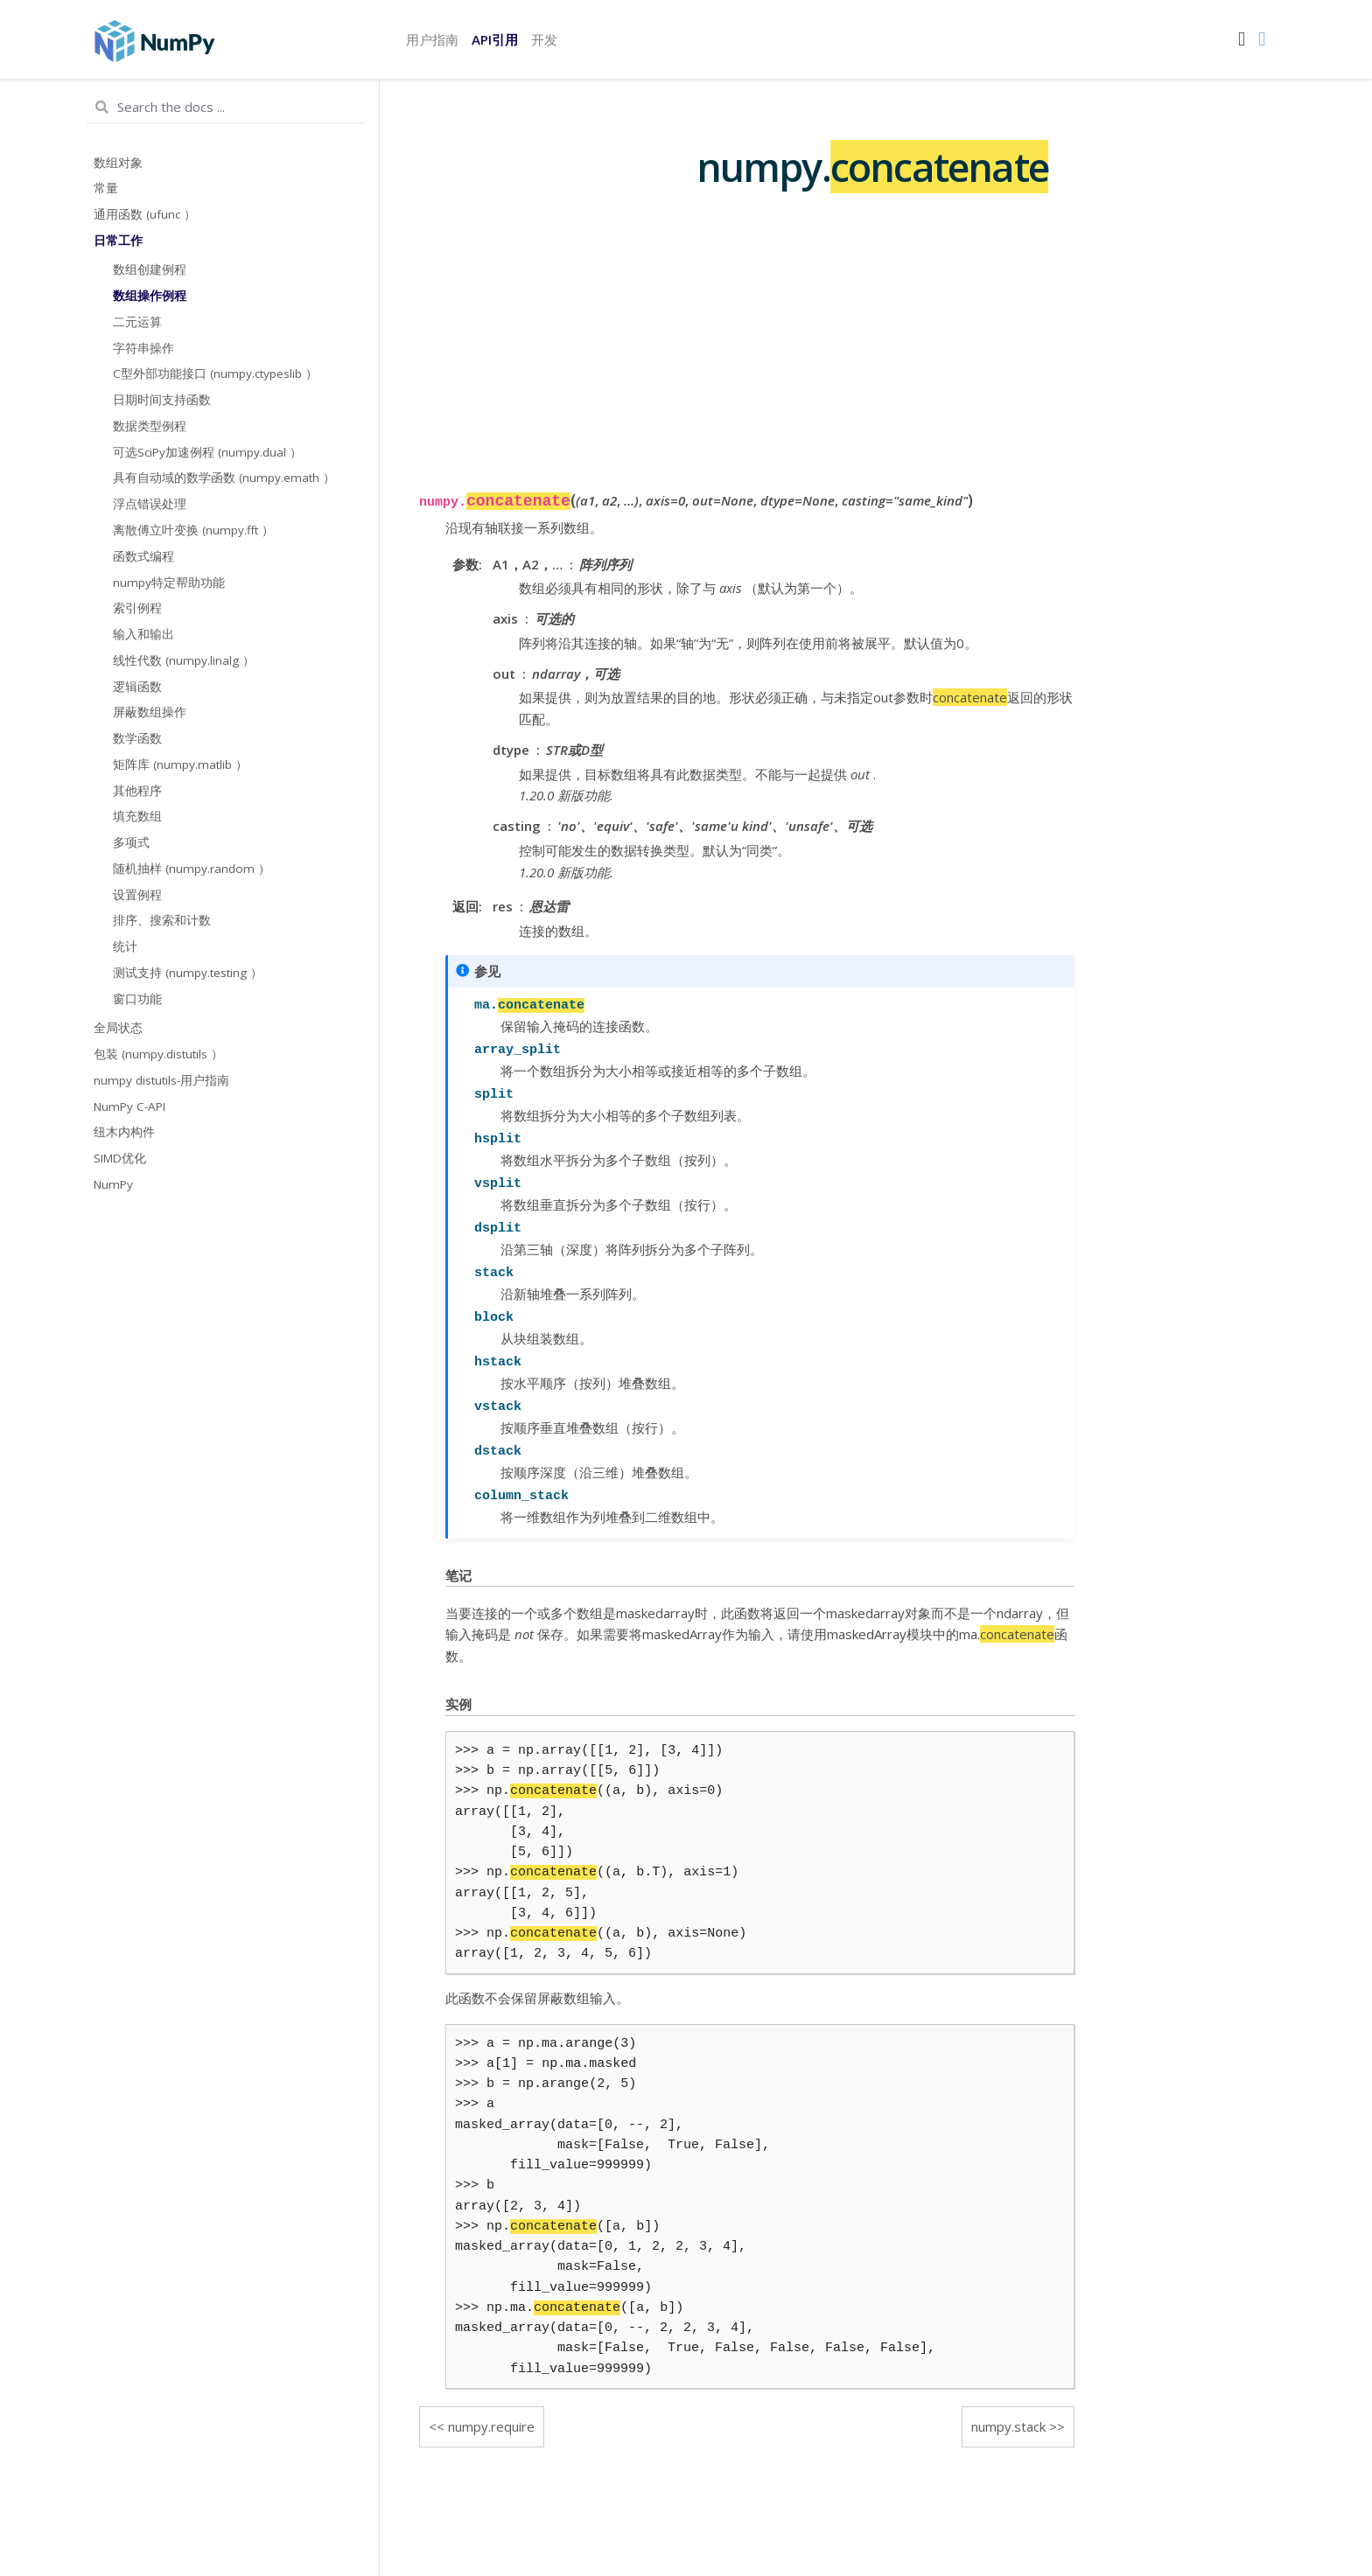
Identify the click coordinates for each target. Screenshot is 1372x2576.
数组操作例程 (149, 296)
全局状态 (118, 1028)
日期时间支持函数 (162, 400)
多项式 (131, 842)
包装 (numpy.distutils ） (158, 1054)
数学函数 (137, 738)
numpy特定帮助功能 (169, 582)
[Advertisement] (746, 364)
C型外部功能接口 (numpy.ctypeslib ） (215, 373)
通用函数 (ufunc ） (145, 214)
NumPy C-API (129, 1106)
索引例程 (137, 608)
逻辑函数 (137, 687)
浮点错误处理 (149, 504)
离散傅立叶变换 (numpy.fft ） (193, 530)
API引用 (495, 39)
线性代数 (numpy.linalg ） (184, 660)
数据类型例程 (149, 426)
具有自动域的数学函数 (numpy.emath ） (224, 477)
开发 (544, 39)
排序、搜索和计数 (162, 920)
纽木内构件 (124, 1132)
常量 (106, 188)
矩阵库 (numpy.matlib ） (180, 764)
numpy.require (491, 2426)
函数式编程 (143, 556)
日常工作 (118, 240)
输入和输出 (143, 634)
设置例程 (137, 895)
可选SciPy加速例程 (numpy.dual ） (207, 452)
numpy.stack (1008, 2426)
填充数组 (137, 816)
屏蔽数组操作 (149, 712)
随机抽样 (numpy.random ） (191, 868)
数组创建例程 (149, 269)
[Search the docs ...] (226, 107)
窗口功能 (137, 999)
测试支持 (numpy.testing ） (187, 973)
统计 (125, 946)
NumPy (113, 1184)
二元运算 (137, 322)
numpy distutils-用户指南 (161, 1080)
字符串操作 (143, 348)
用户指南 (432, 39)
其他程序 (137, 791)
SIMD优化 (120, 1158)
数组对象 (118, 163)
